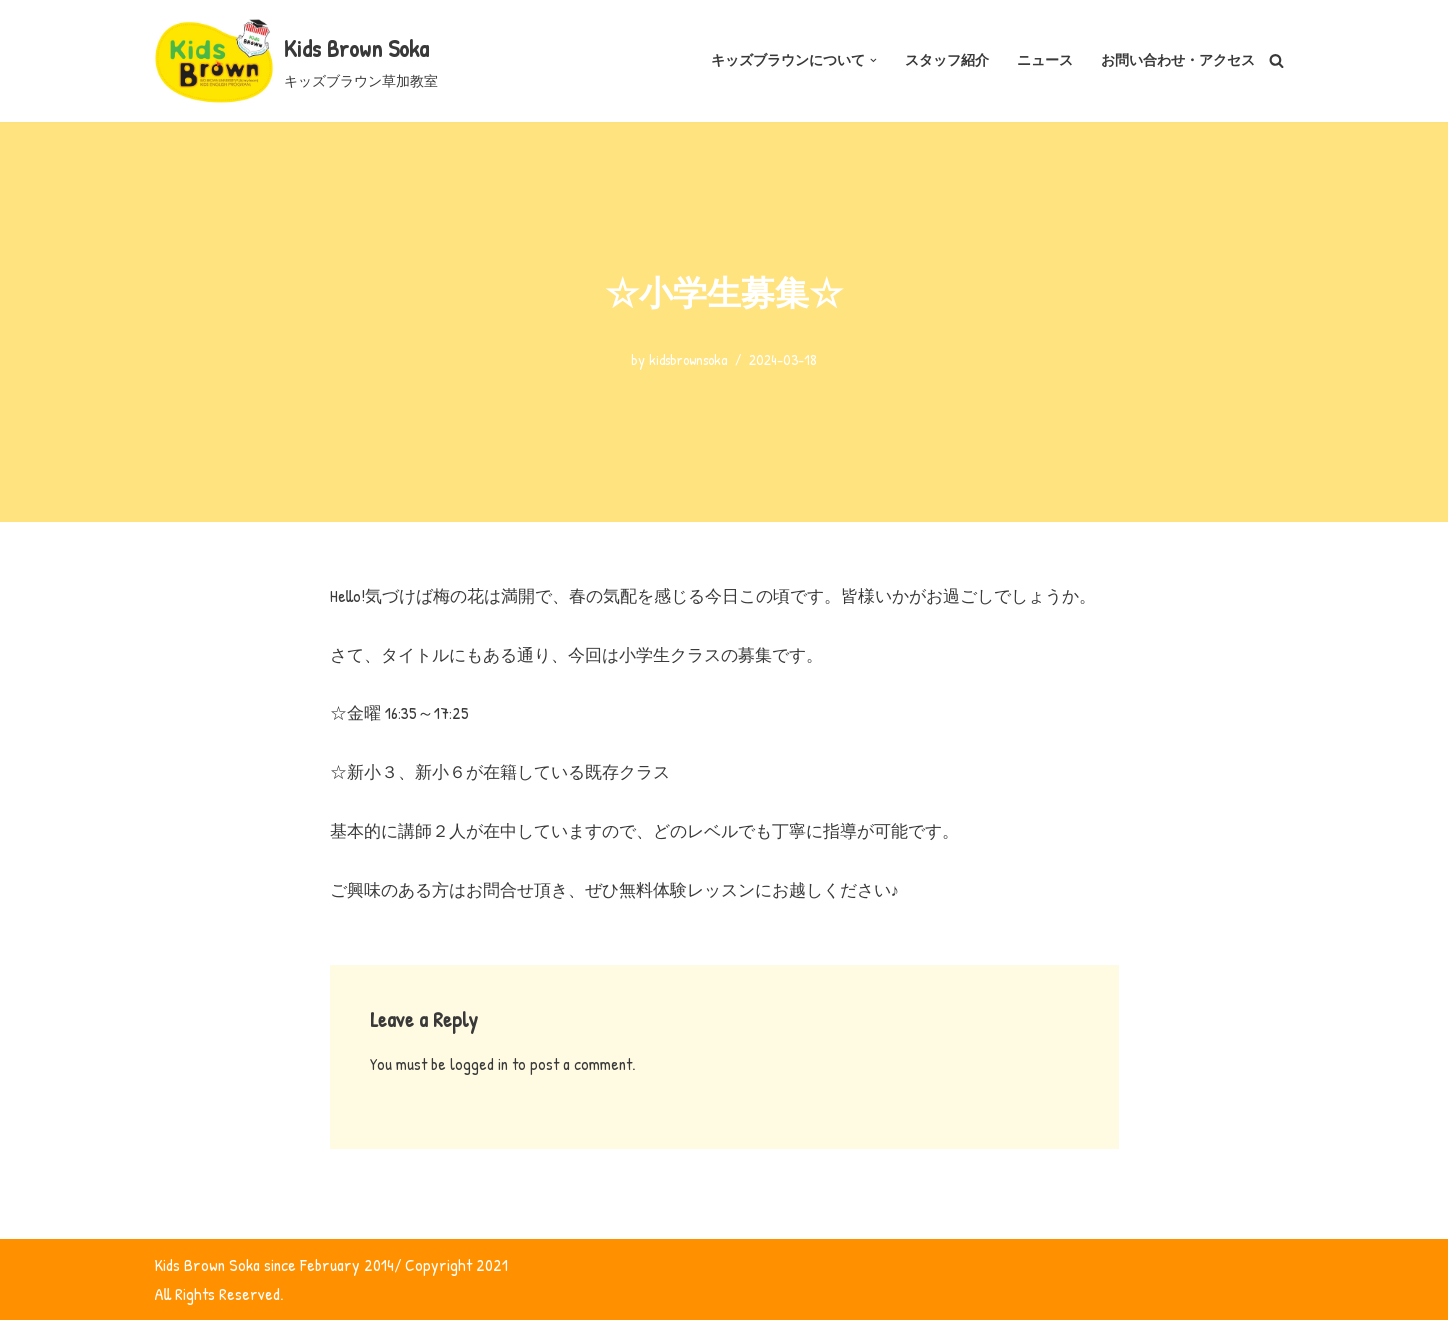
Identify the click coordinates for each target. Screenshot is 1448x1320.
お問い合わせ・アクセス (1178, 60)
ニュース (1045, 60)
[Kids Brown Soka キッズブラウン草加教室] (296, 61)
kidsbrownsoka (688, 359)
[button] (873, 60)
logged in (479, 1063)
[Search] (1276, 60)
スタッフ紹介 (947, 60)
